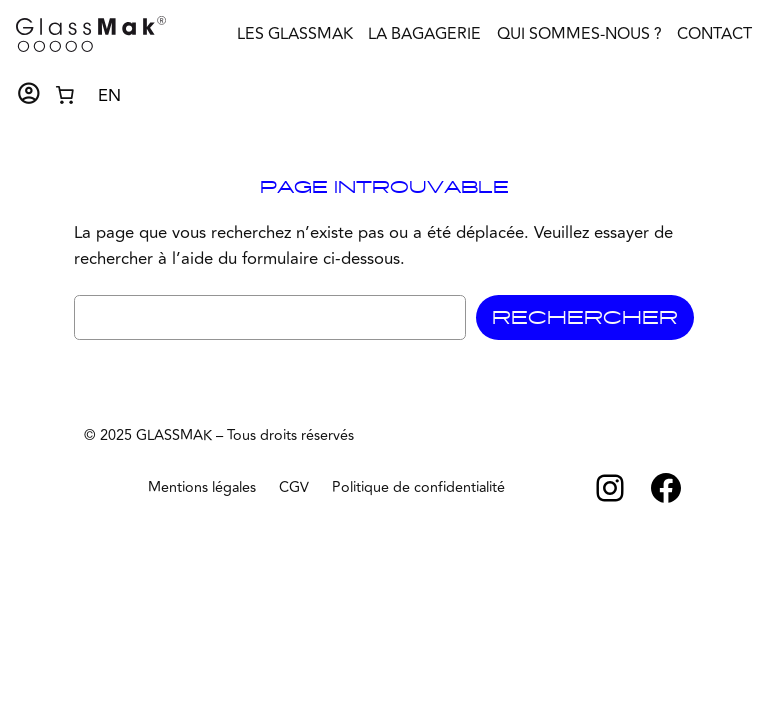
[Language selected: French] (109, 94)
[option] (109, 96)
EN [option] (109, 96)
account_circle (29, 93)
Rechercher (585, 318)
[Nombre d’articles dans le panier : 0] (65, 94)
